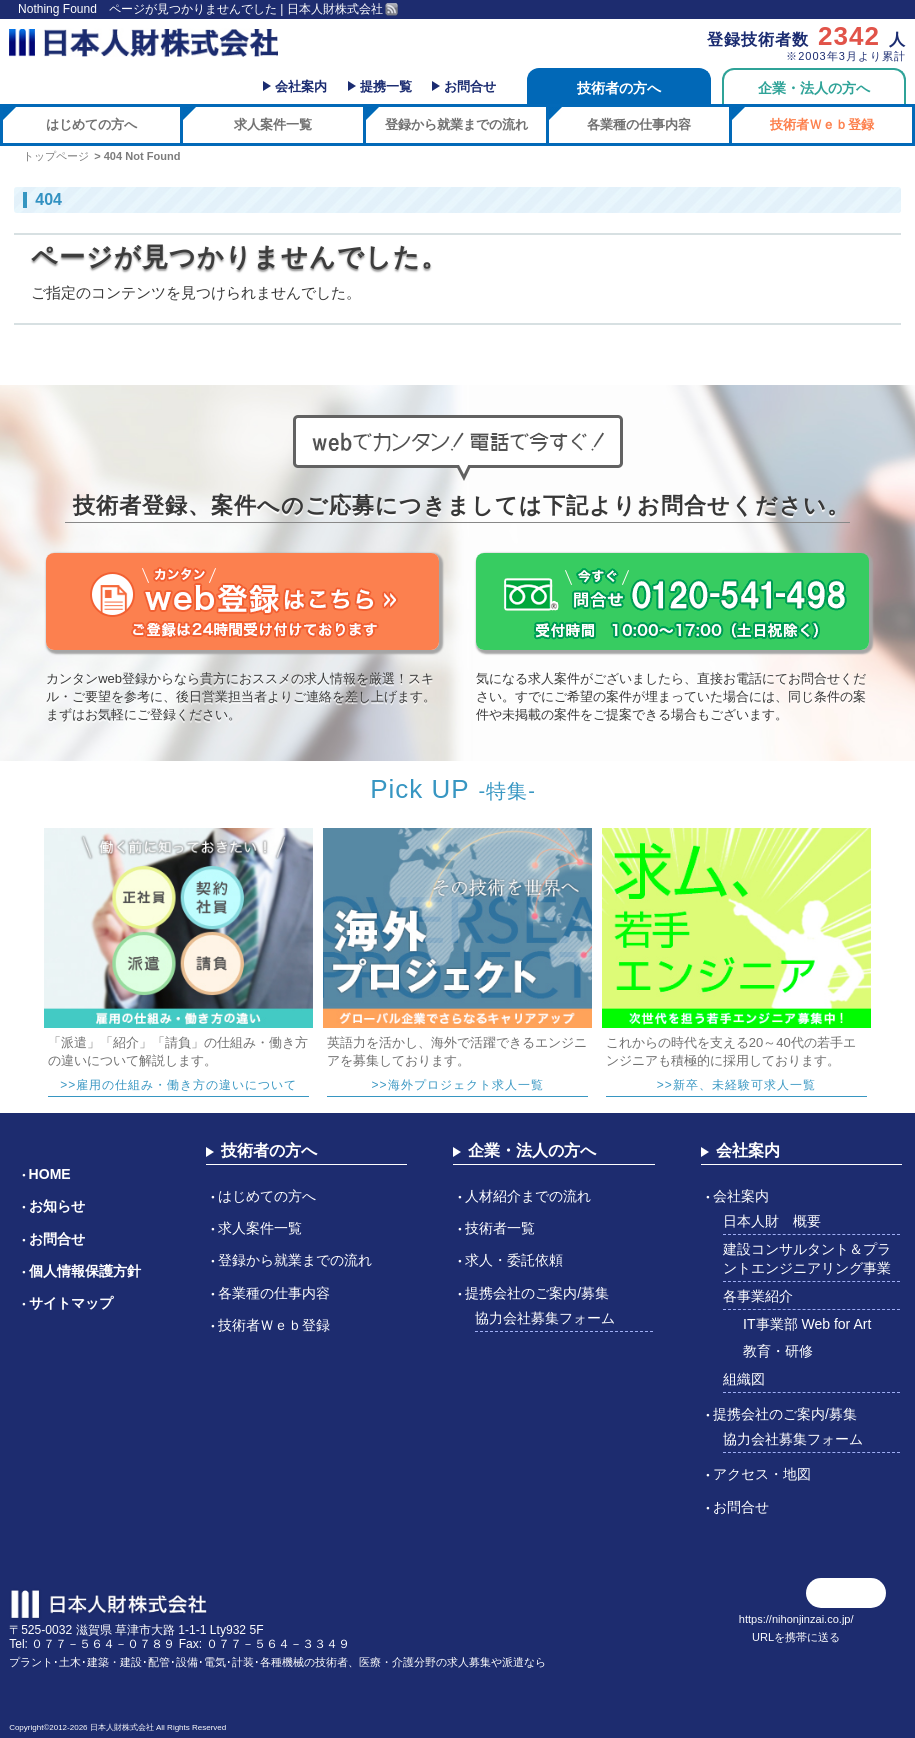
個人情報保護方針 (85, 1271)
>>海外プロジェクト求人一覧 (457, 1085)
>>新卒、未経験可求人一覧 (736, 1085)
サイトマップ (71, 1303)
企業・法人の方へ (814, 88)
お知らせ (57, 1206)
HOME (50, 1174)
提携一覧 (386, 86)
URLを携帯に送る (796, 1637)
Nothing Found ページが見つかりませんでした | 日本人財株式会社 (200, 9)
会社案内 (301, 86)
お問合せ (470, 86)
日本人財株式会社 (122, 1727)
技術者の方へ (619, 88)
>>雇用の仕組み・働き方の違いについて (178, 1085)
